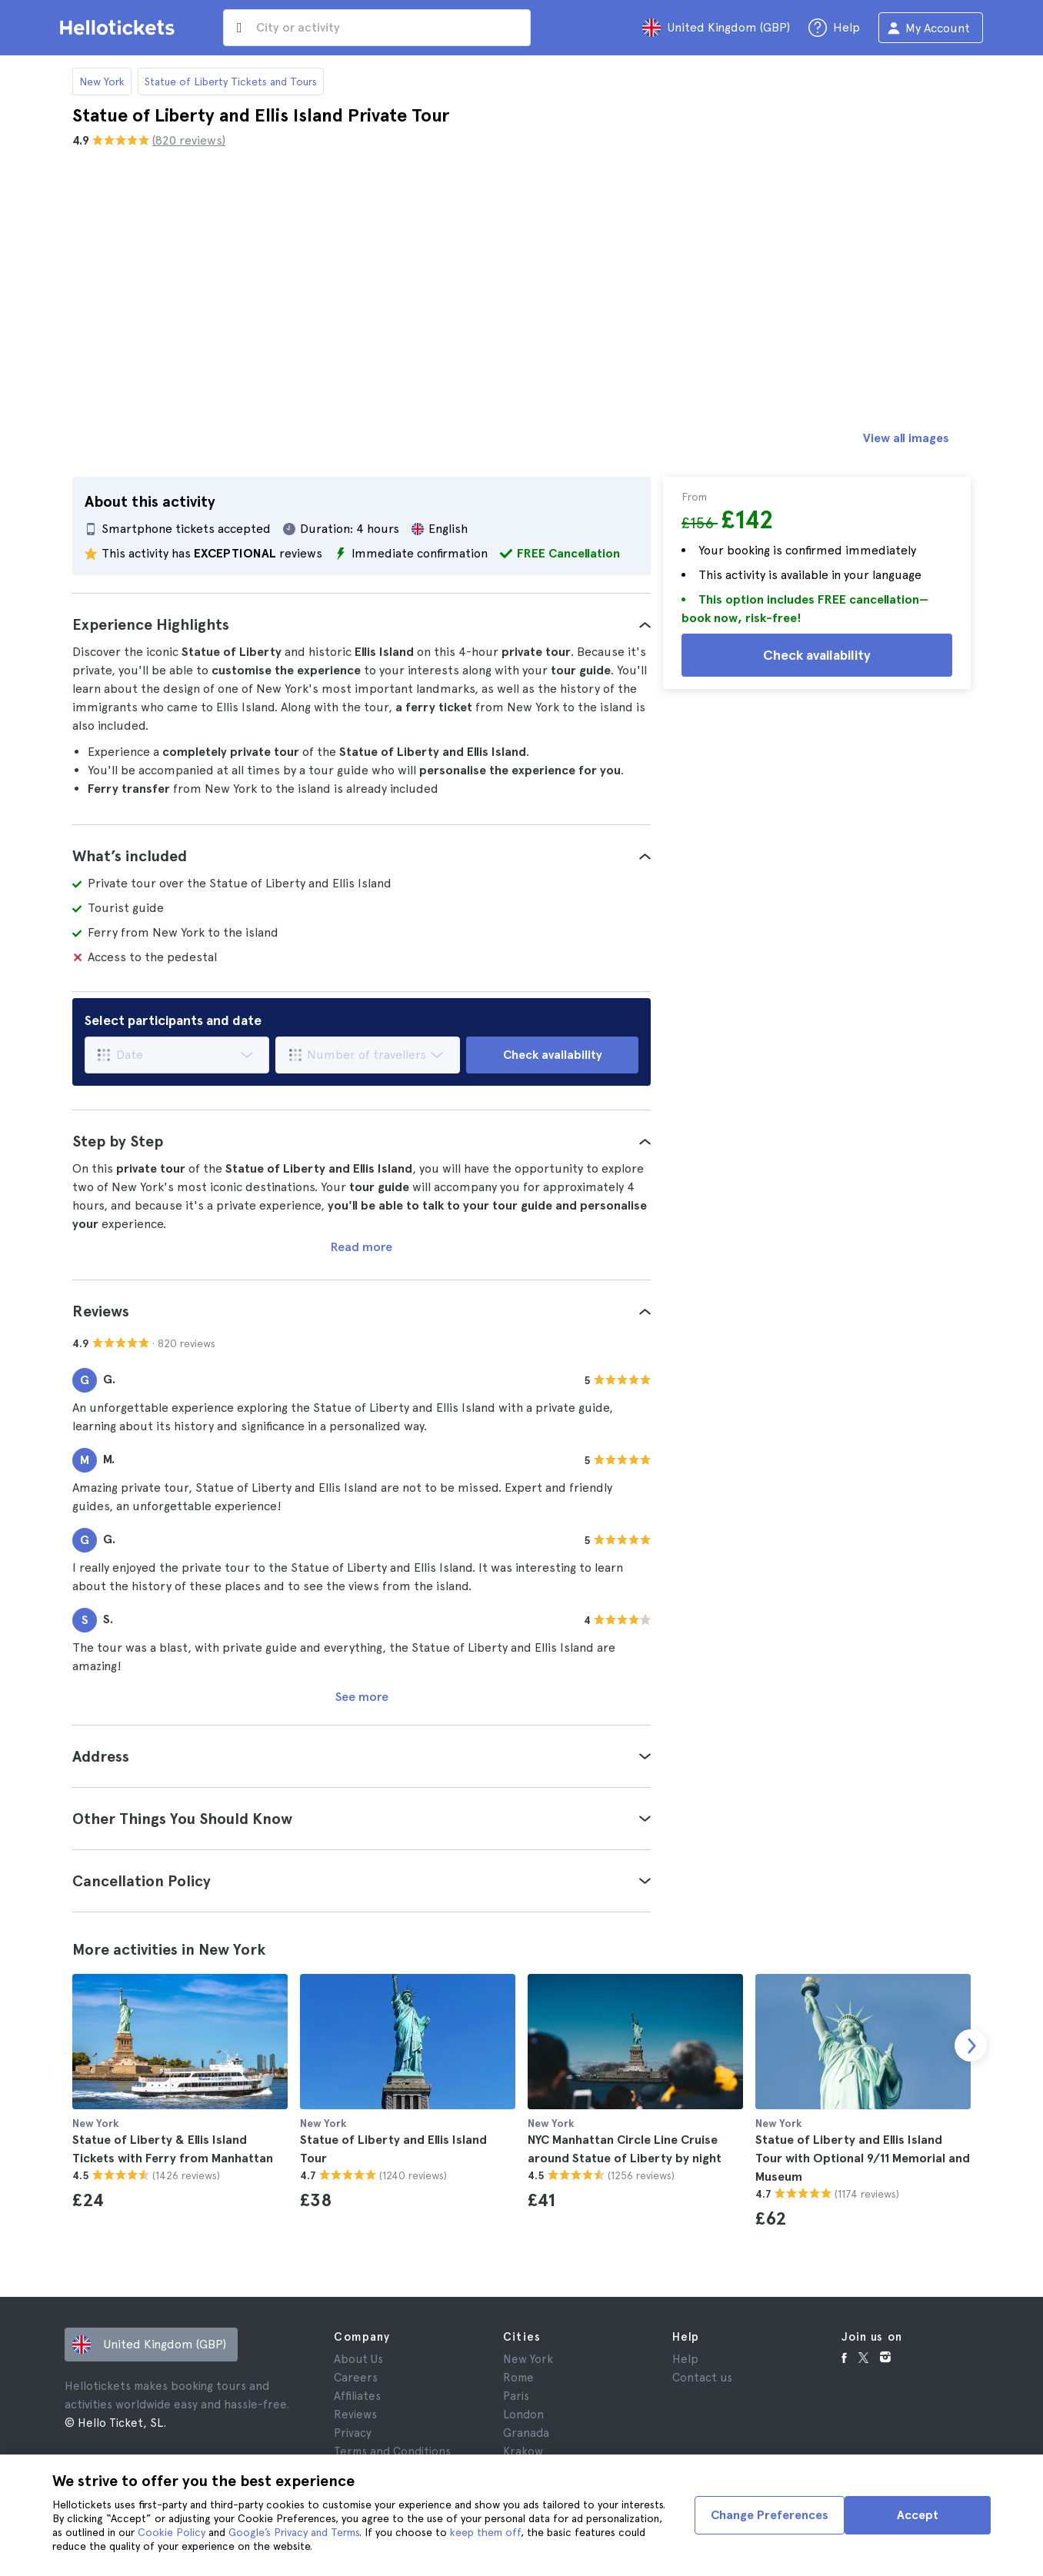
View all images (906, 438)
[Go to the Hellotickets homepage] (120, 27)
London (523, 2414)
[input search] (377, 27)
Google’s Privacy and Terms (293, 2532)
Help (685, 2359)
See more (361, 1696)
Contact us (702, 2378)
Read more (361, 1247)
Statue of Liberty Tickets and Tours (231, 81)
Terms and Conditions (392, 2451)
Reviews (355, 2414)
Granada (526, 2433)
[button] (361, 624)
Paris (516, 2396)
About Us (358, 2359)
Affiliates (357, 2396)
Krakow (523, 2451)
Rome (518, 2378)
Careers (356, 2378)
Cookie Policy (171, 2532)
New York (102, 81)
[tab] (361, 624)
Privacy (353, 2433)
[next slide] (971, 2045)
